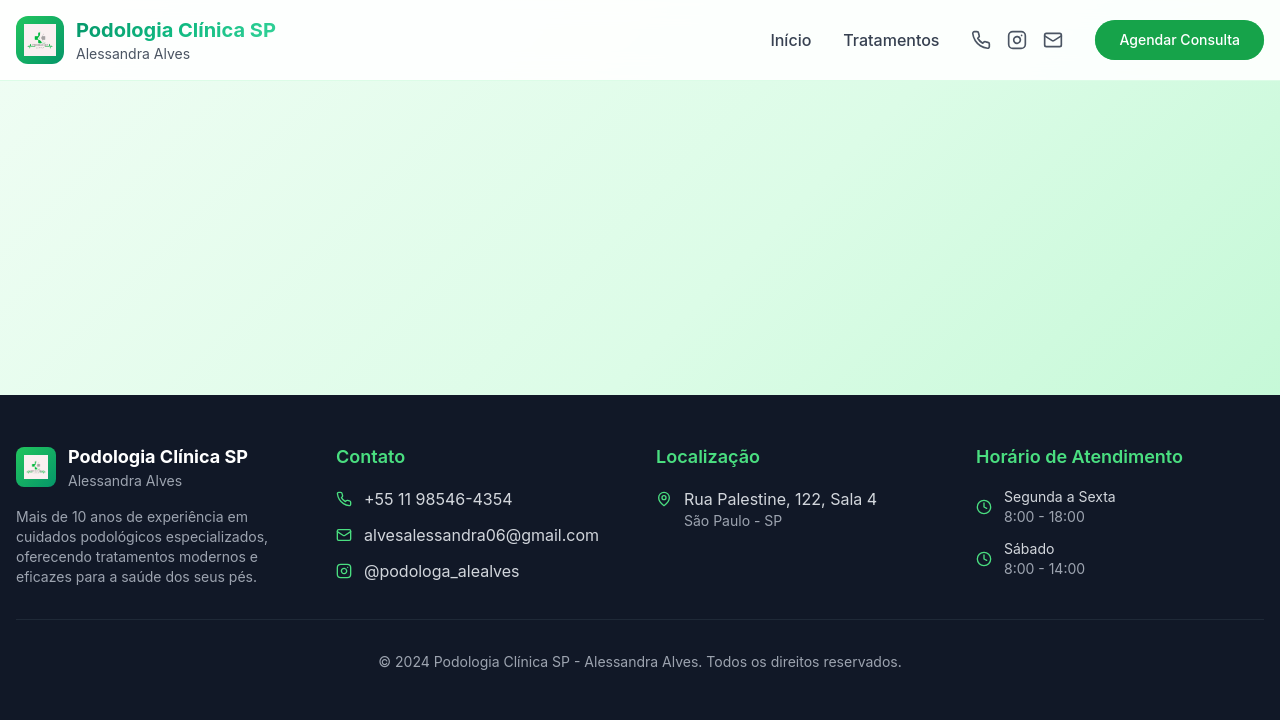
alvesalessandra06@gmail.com (481, 535)
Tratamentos (891, 40)
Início (790, 40)
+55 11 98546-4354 (438, 499)
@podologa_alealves (442, 571)
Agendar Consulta (1179, 39)
